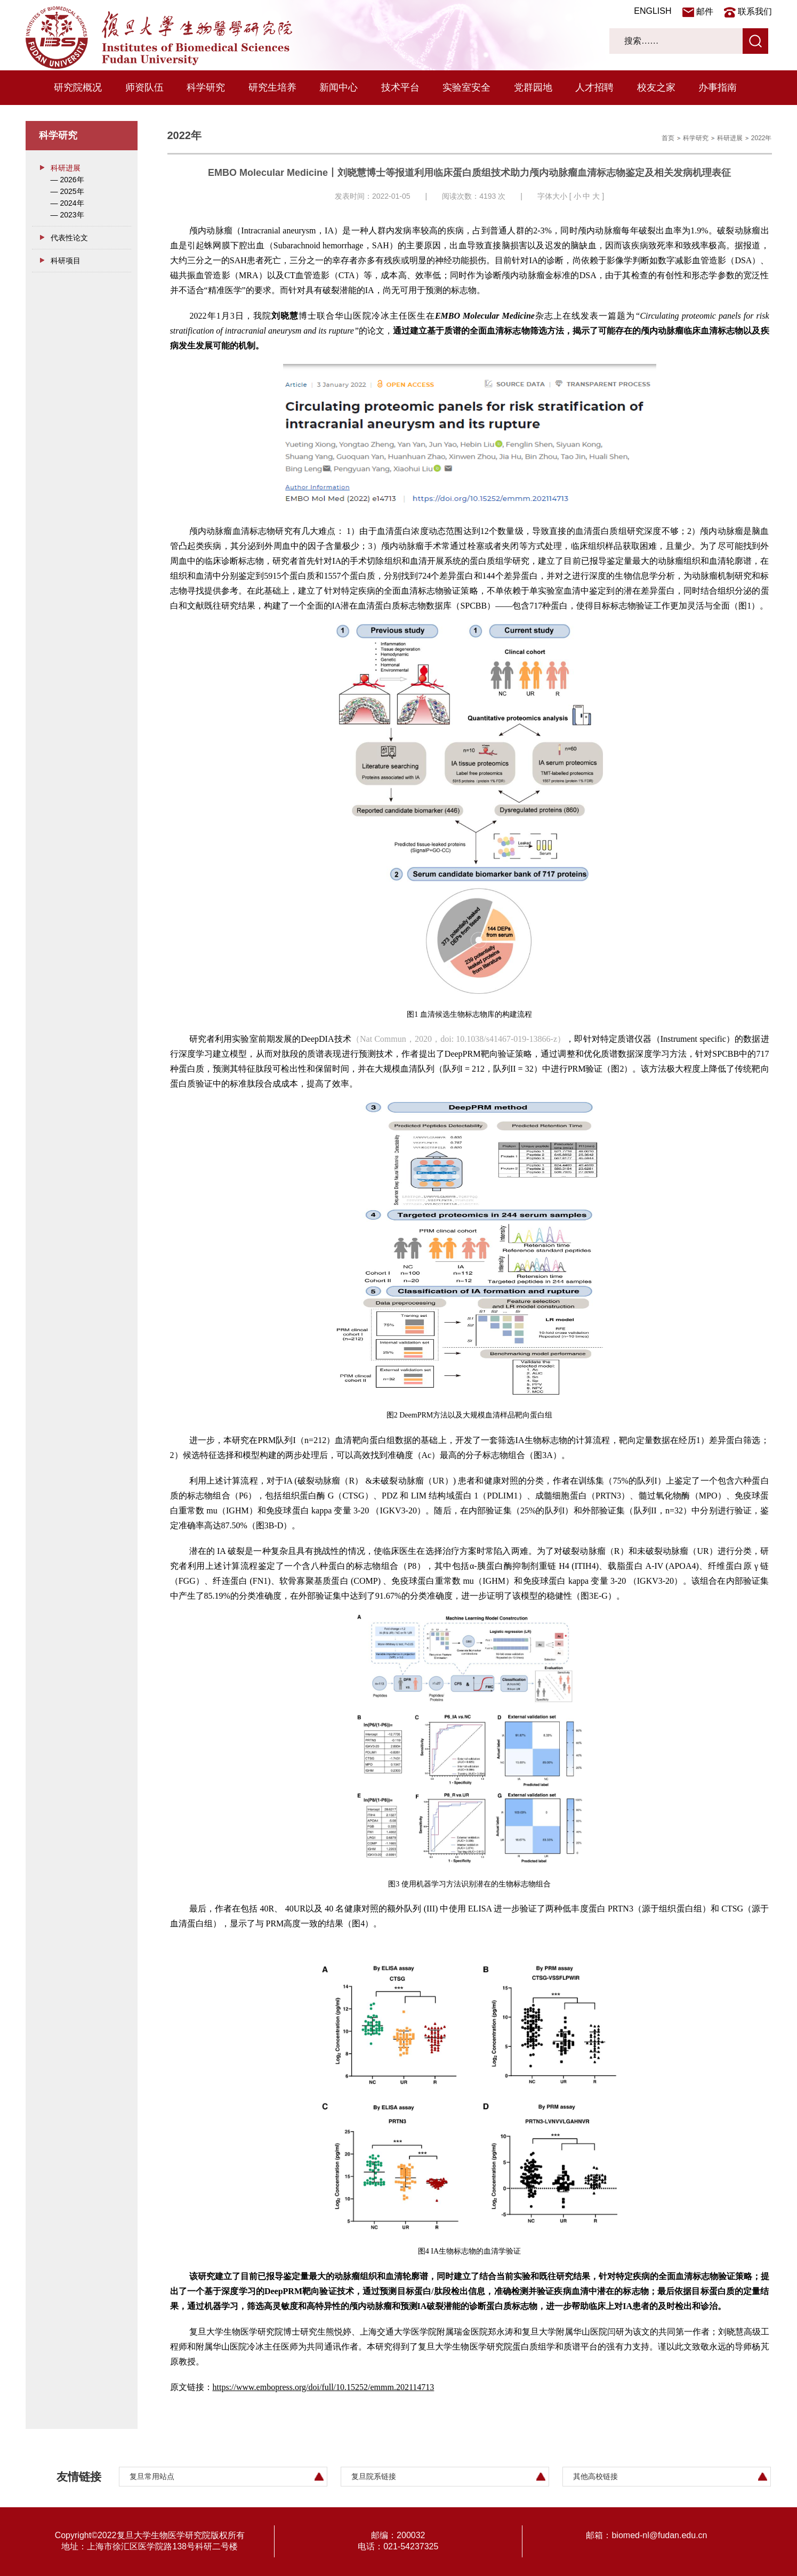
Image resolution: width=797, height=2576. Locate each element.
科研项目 (65, 260)
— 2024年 (67, 203)
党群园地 (533, 87)
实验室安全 (466, 87)
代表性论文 (69, 237)
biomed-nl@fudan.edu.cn (659, 2535)
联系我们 (755, 11)
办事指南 (717, 87)
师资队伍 (144, 87)
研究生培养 (272, 87)
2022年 (761, 138)
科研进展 (65, 168)
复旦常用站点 (152, 2476)
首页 (668, 138)
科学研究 (206, 87)
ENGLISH (652, 10)
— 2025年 (67, 191)
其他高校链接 (595, 2476)
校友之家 (656, 87)
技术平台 (400, 87)
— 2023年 (67, 214)
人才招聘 (594, 87)
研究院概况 (78, 87)
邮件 (704, 11)
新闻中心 (338, 87)
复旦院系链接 (373, 2476)
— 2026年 (67, 179)
